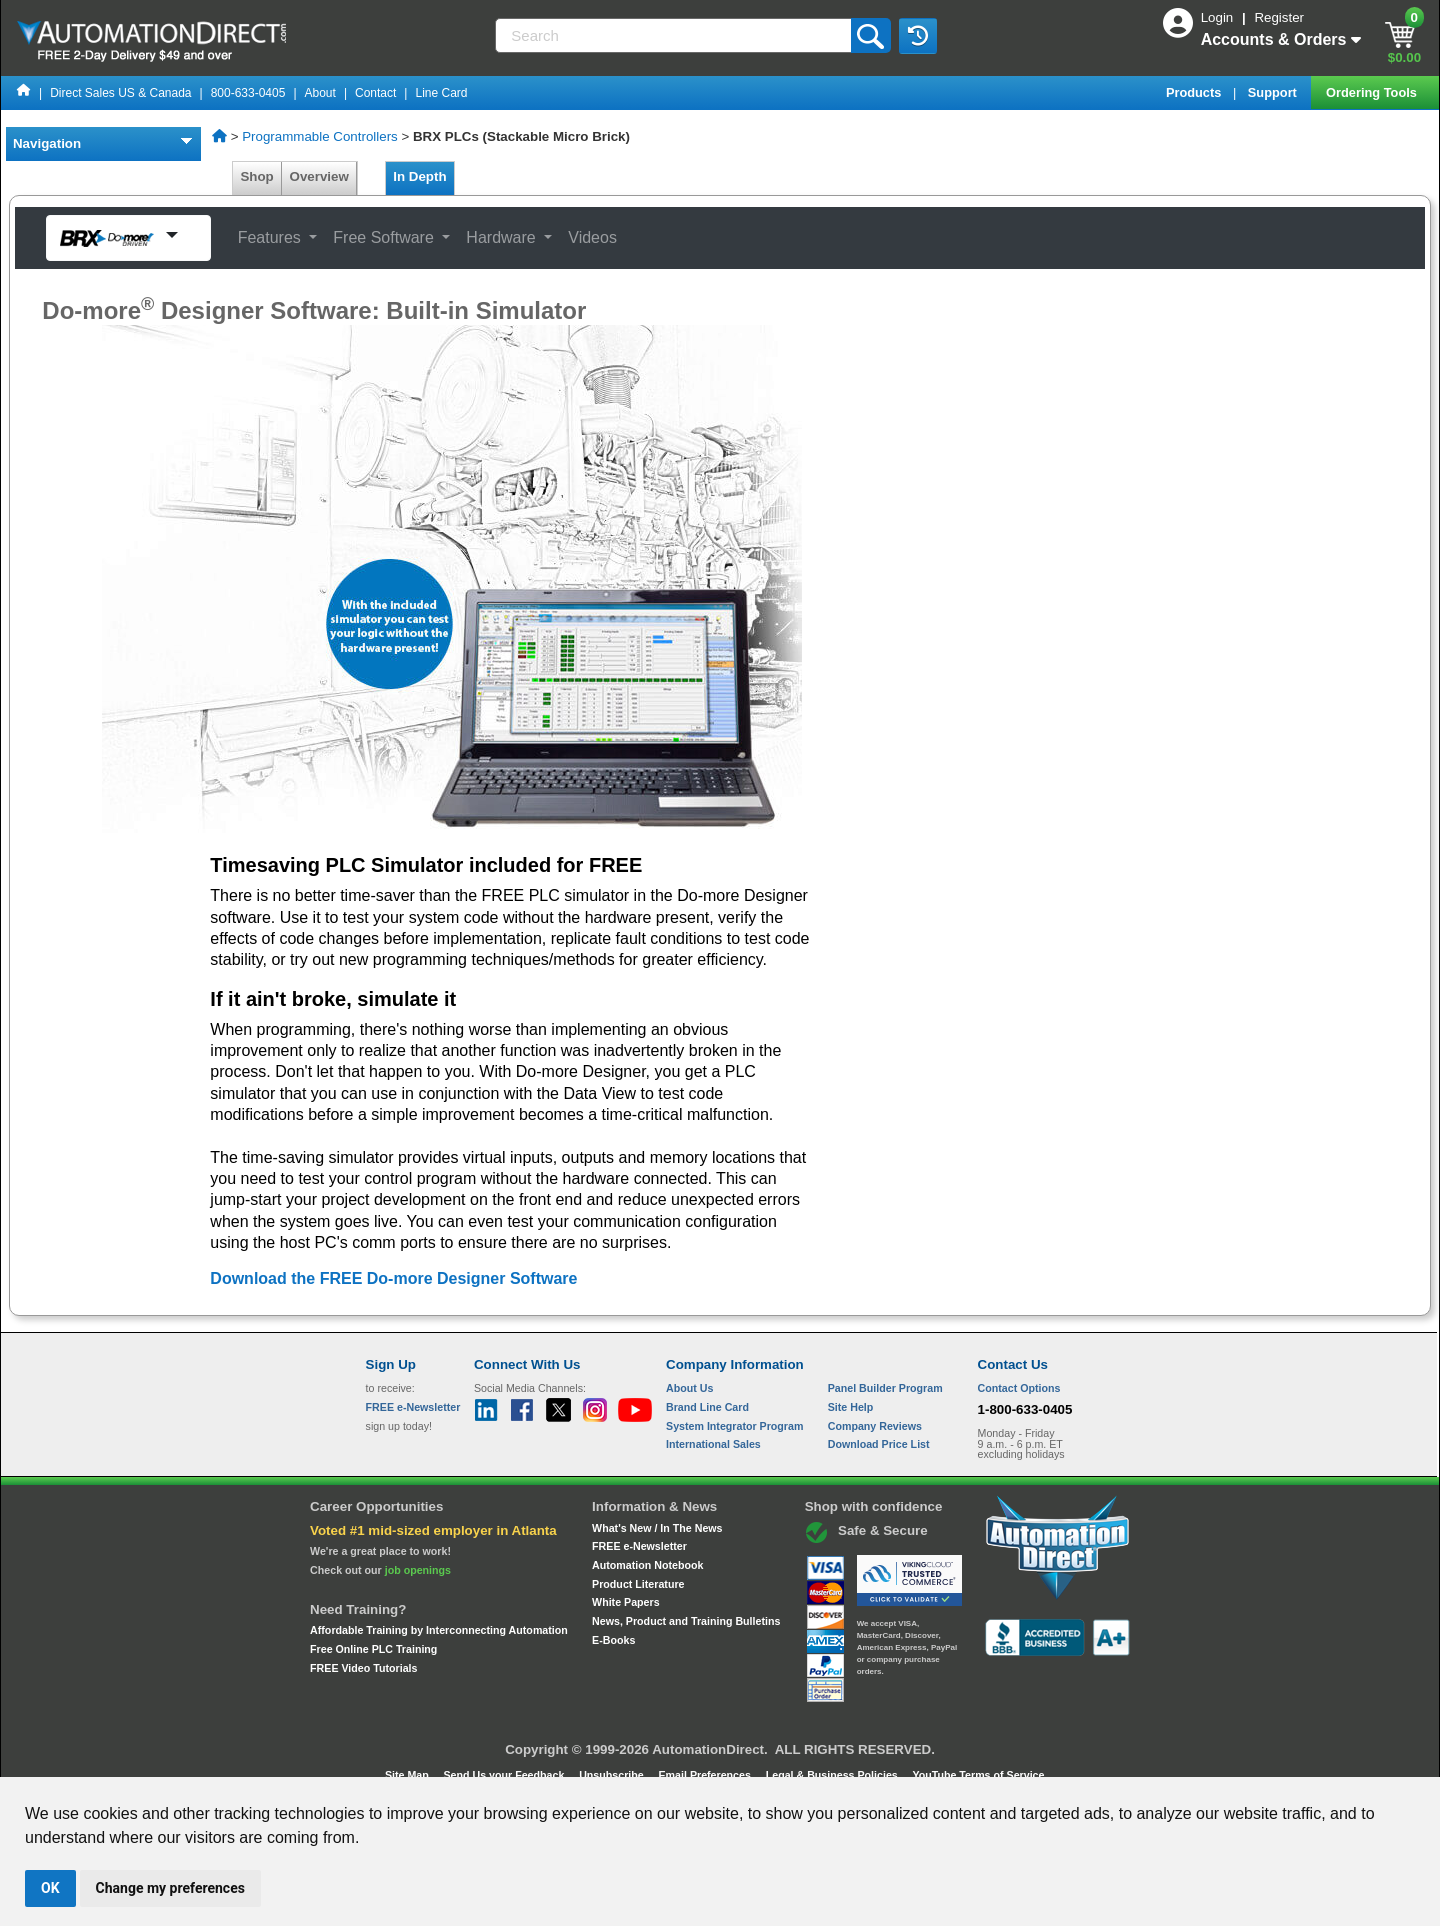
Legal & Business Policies (833, 1775)
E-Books (613, 1640)
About (320, 93)
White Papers (626, 1602)
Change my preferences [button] (170, 1888)
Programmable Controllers (320, 136)
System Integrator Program (734, 1426)
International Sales (713, 1444)
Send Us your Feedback (506, 1775)
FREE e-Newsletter (639, 1546)
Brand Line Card (707, 1407)
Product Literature (638, 1584)
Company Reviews (875, 1426)
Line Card (441, 93)
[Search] (674, 35)
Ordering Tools (1373, 92)
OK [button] (50, 1888)
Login (1219, 17)
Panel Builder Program (885, 1388)
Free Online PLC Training (373, 1649)
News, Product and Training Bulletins (686, 1621)
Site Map (408, 1775)
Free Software (385, 237)
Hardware (503, 237)
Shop (257, 176)
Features (272, 237)
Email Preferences (705, 1775)
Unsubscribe (613, 1775)
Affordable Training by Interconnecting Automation (439, 1630)
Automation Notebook (647, 1565)
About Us (689, 1388)
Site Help (851, 1407)
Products (1195, 92)
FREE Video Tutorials (363, 1668)
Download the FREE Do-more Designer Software (393, 1278)
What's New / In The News (657, 1528)
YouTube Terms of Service (978, 1775)
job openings (418, 1570)
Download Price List (879, 1444)
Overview (319, 176)
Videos (592, 237)
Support (1274, 92)
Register (1279, 17)
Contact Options (1019, 1388)
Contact (375, 93)
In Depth (420, 176)
